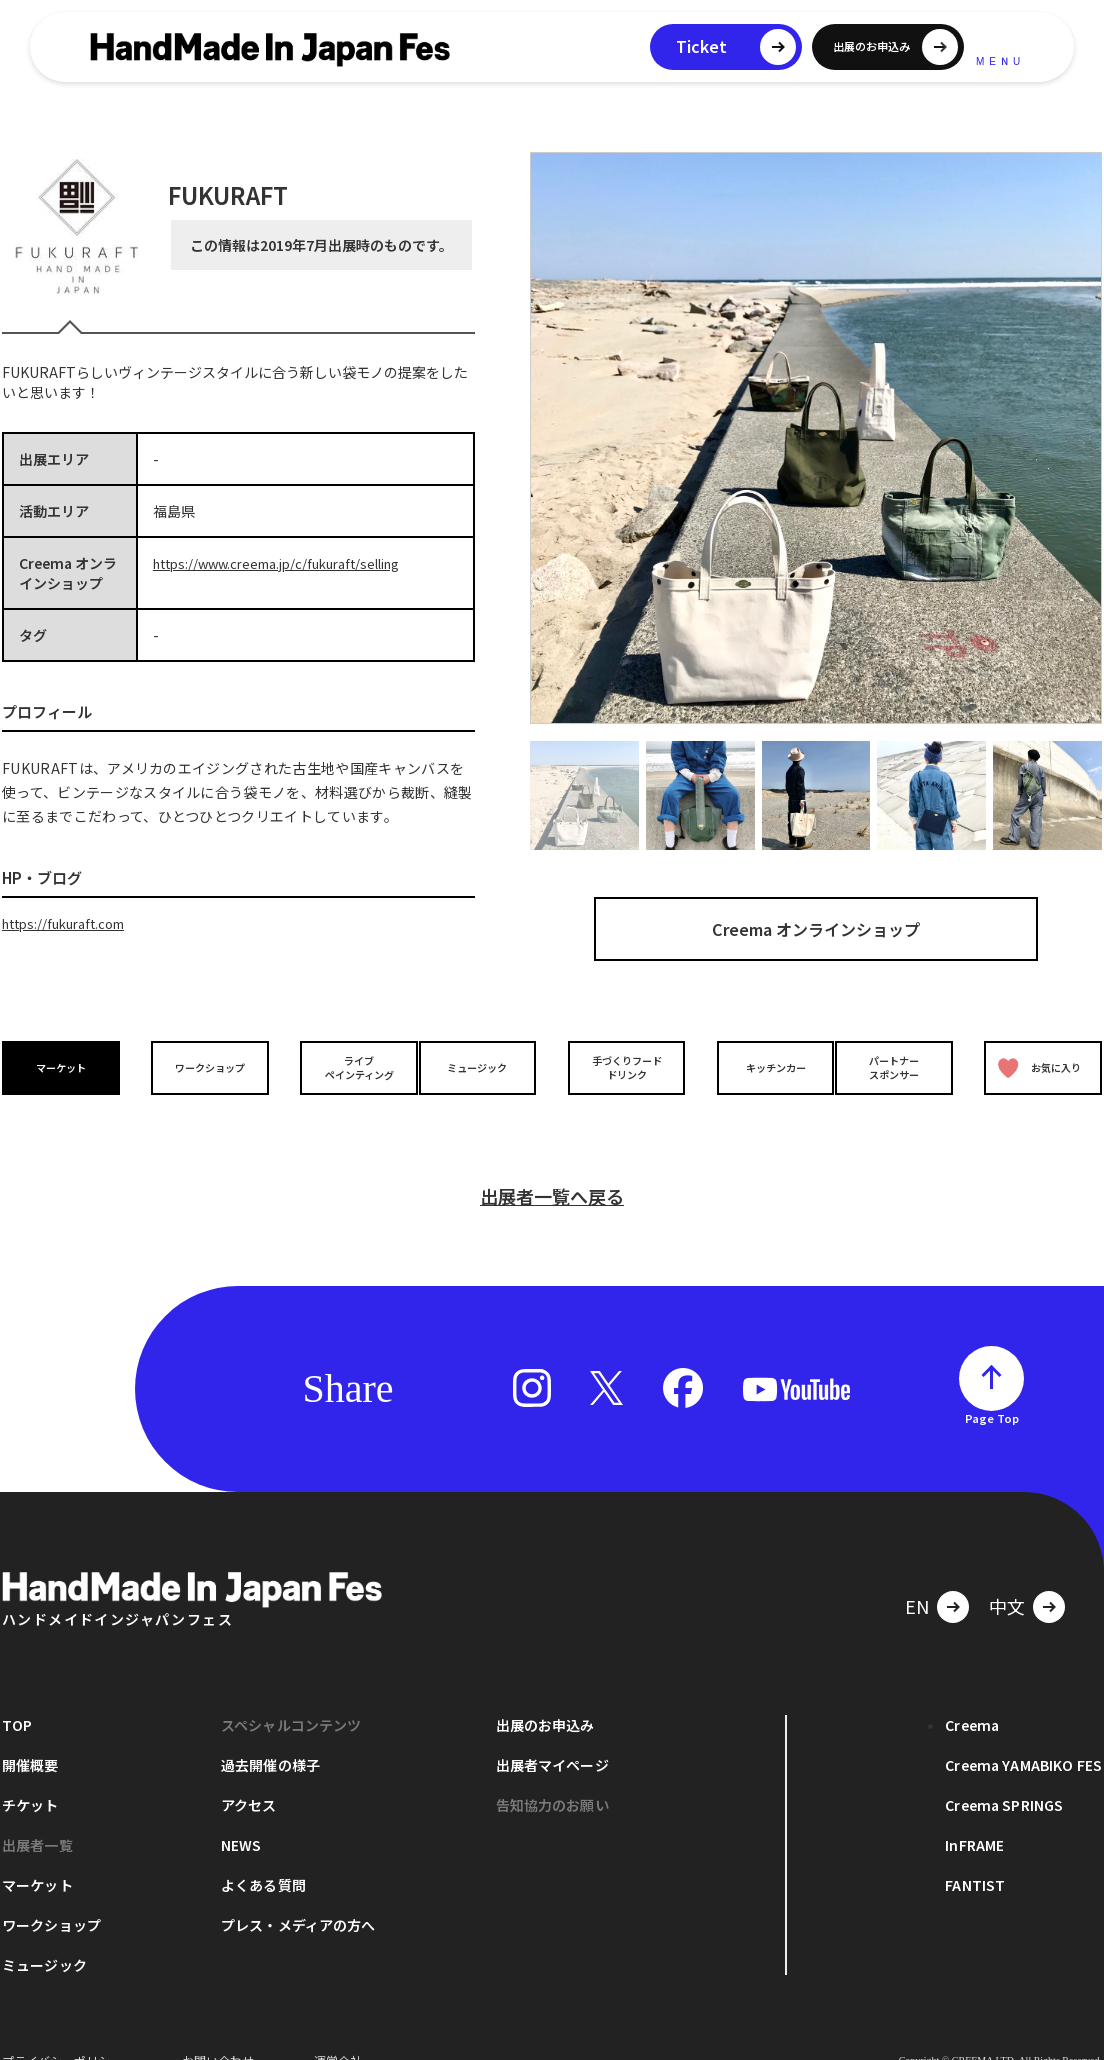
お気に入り (1035, 1067)
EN (917, 1575)
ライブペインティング (343, 1067)
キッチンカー (760, 1066)
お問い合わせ (218, 2029)
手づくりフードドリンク (621, 1067)
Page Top (992, 1387)
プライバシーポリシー (62, 2029)
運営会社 (338, 2029)
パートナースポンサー (899, 1067)
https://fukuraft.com (70, 923)
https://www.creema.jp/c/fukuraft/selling (289, 563)
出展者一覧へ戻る (552, 1165)
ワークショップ (205, 1066)
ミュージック (483, 1066)
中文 (1007, 1575)
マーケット (66, 1066)
